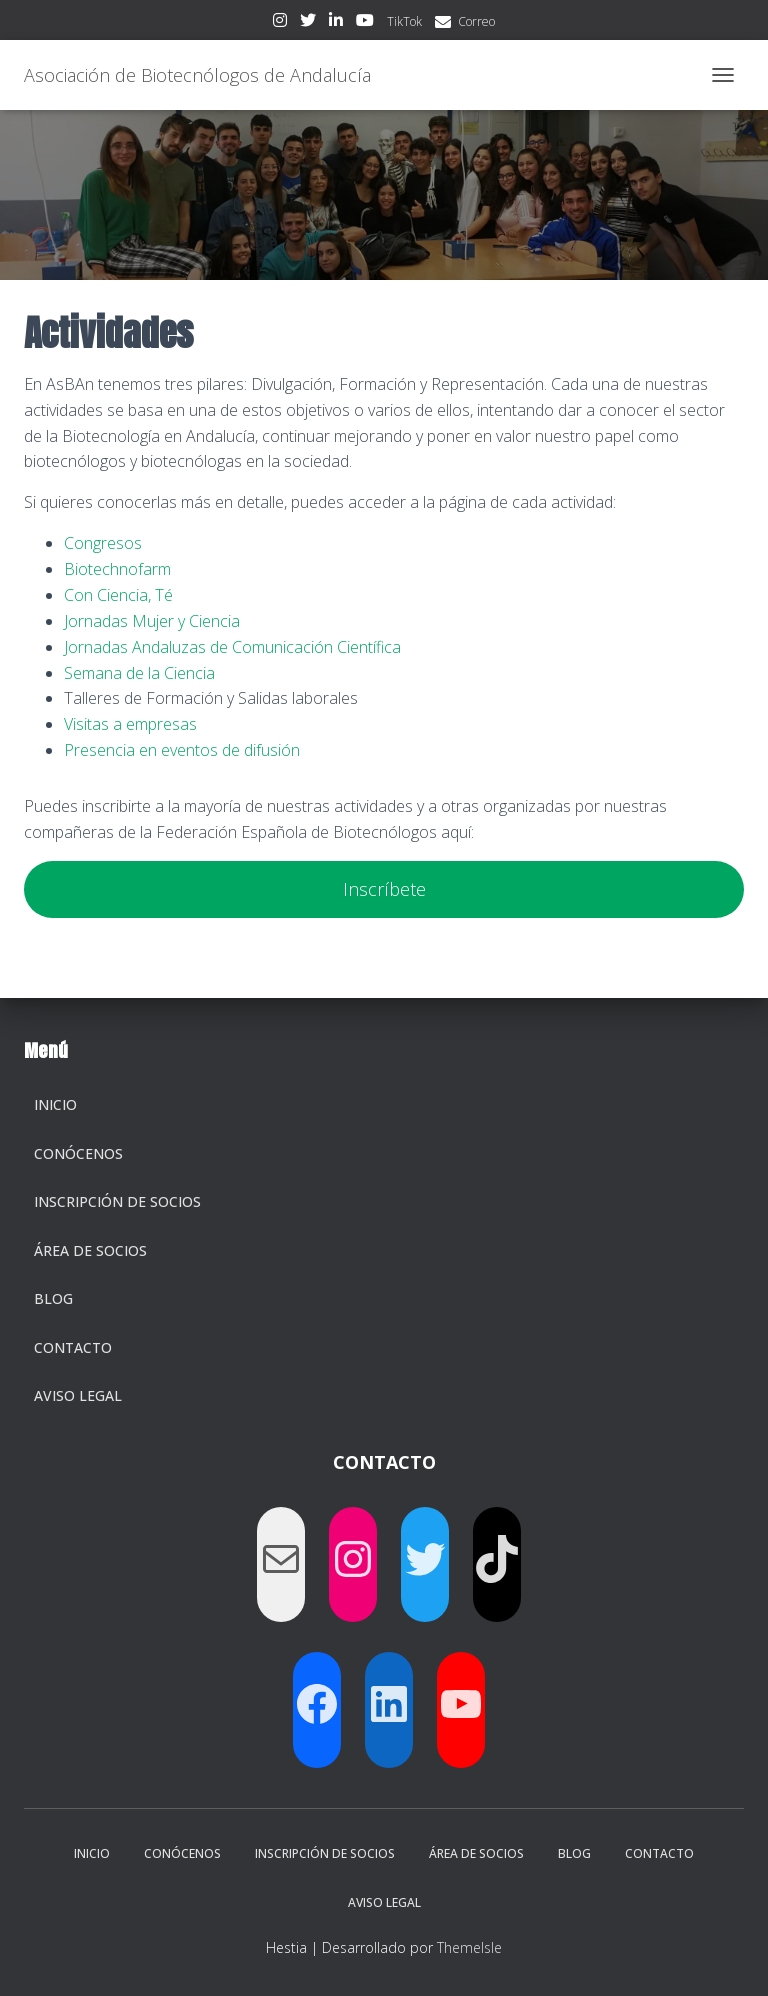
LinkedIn (336, 23)
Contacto (73, 1347)
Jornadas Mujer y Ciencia (152, 621)
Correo (476, 21)
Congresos (103, 543)
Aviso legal (78, 1395)
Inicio (55, 1104)
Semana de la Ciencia (139, 673)
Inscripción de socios (117, 1201)
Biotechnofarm (117, 569)
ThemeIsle (469, 1947)
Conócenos (78, 1153)
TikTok (404, 21)
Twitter (308, 23)
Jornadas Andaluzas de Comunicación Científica (232, 647)
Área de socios (90, 1250)
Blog (53, 1298)
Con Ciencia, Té (118, 595)
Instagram (280, 23)
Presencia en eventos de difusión (182, 750)
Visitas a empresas (130, 724)
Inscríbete (384, 889)
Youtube (365, 23)
